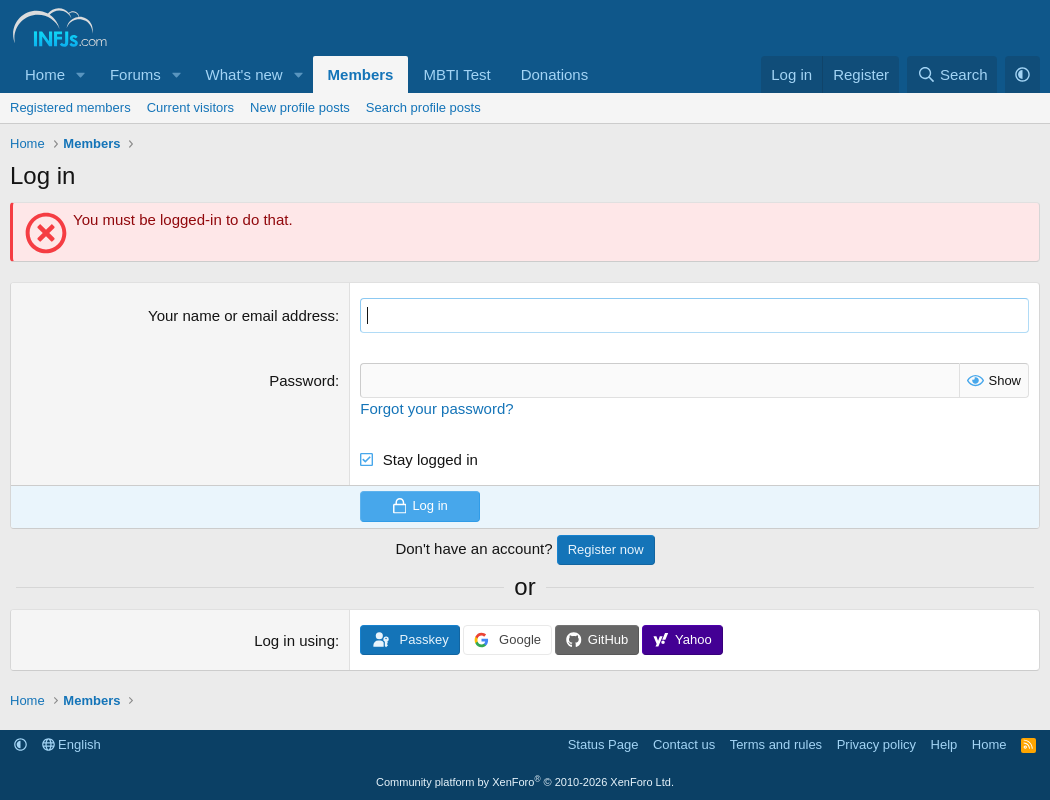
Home (45, 74)
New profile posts (300, 107)
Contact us (684, 744)
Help (944, 744)
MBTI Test (456, 74)
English (71, 744)
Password (302, 380)
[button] (81, 74)
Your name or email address (241, 315)
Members (361, 74)
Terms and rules (776, 744)
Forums (135, 74)
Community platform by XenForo (525, 782)
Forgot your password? (436, 408)
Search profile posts (423, 107)
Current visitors (190, 107)
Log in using (294, 640)
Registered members (70, 107)
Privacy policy (876, 744)
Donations (555, 74)
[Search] (952, 74)
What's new (244, 74)
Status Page (603, 744)
